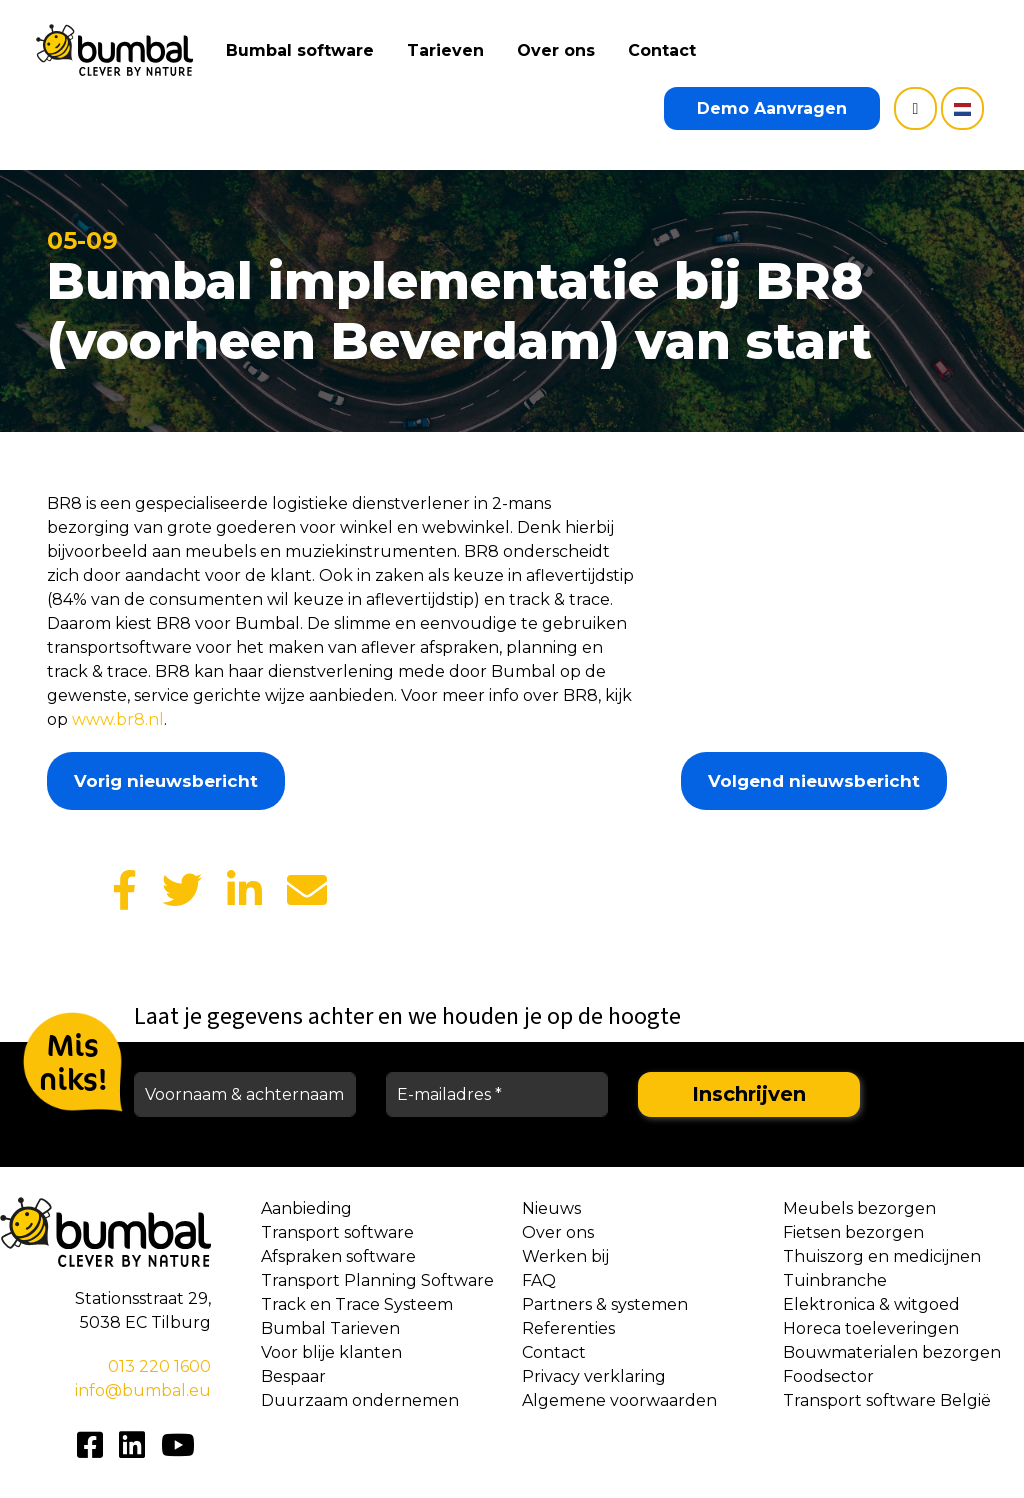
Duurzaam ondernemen (360, 1400)
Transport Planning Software (377, 1280)
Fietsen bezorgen (853, 1232)
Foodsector (828, 1376)
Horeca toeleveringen (871, 1328)
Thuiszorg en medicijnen (882, 1256)
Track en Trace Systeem (357, 1304)
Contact (668, 50)
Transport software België (887, 1400)
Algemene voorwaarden (619, 1400)
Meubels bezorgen (859, 1208)
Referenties (568, 1328)
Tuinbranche (835, 1280)
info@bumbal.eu (143, 1390)
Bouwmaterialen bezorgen (892, 1352)
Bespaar (293, 1376)
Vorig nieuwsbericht (166, 781)
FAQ (539, 1280)
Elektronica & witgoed (871, 1304)
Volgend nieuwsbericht (814, 781)
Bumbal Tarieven (330, 1328)
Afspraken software (338, 1256)
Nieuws (551, 1208)
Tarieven (451, 50)
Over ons (562, 50)
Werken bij (565, 1256)
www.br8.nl (118, 719)
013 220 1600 (159, 1366)
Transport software (337, 1232)
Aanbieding (306, 1208)
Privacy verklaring (594, 1376)
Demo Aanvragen (772, 108)
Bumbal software (306, 50)
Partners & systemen (605, 1304)
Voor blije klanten (331, 1352)
